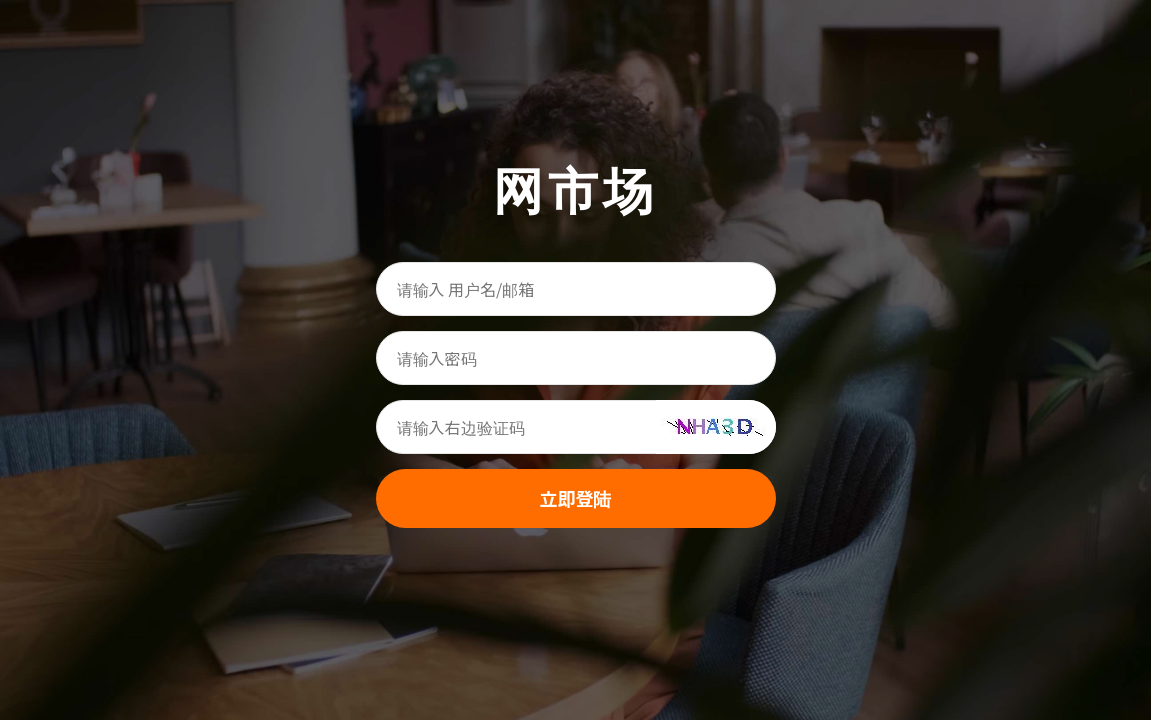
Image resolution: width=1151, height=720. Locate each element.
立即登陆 (576, 498)
